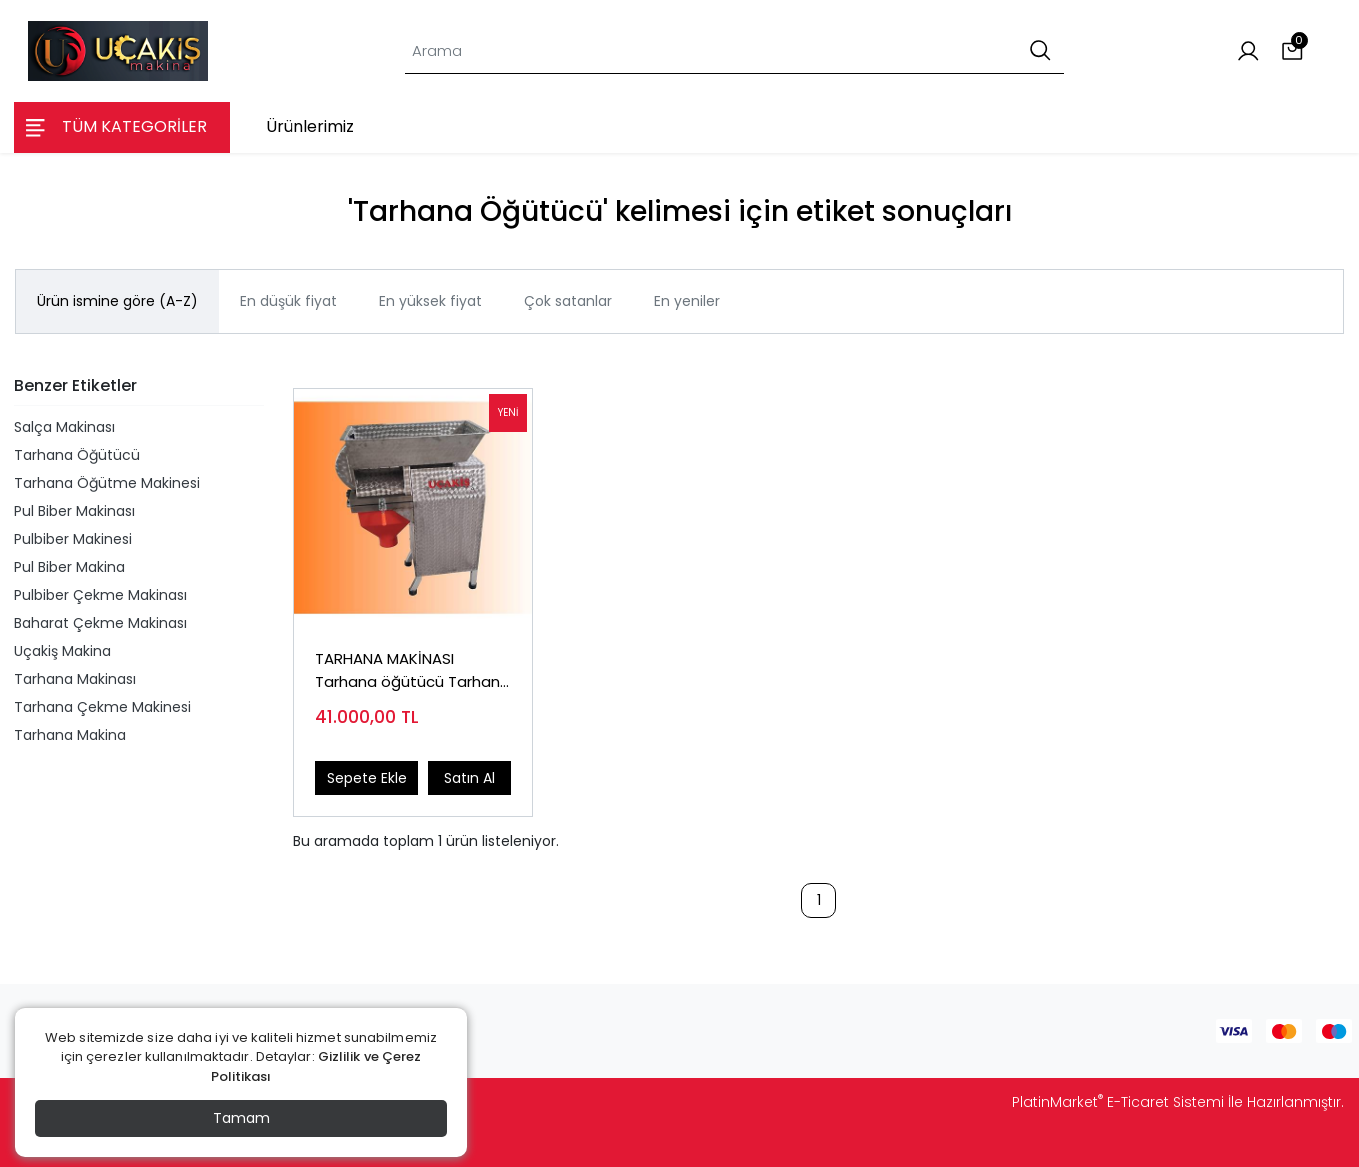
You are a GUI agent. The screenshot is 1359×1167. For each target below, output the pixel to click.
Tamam (241, 1118)
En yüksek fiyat (430, 301)
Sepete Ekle (367, 778)
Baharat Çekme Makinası (100, 623)
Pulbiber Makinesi (73, 539)
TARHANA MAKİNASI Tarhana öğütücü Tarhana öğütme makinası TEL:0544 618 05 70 (412, 670)
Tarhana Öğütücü (77, 455)
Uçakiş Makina (62, 651)
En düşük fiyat (288, 301)
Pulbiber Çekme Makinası (100, 595)
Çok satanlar (568, 301)
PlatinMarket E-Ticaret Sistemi (1118, 1102)
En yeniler (687, 301)
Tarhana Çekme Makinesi (102, 707)
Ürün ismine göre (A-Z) (117, 301)
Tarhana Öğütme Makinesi (107, 483)
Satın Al (469, 778)
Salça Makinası (64, 427)
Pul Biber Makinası (74, 511)
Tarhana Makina (70, 735)
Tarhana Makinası (75, 679)
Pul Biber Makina (69, 567)
